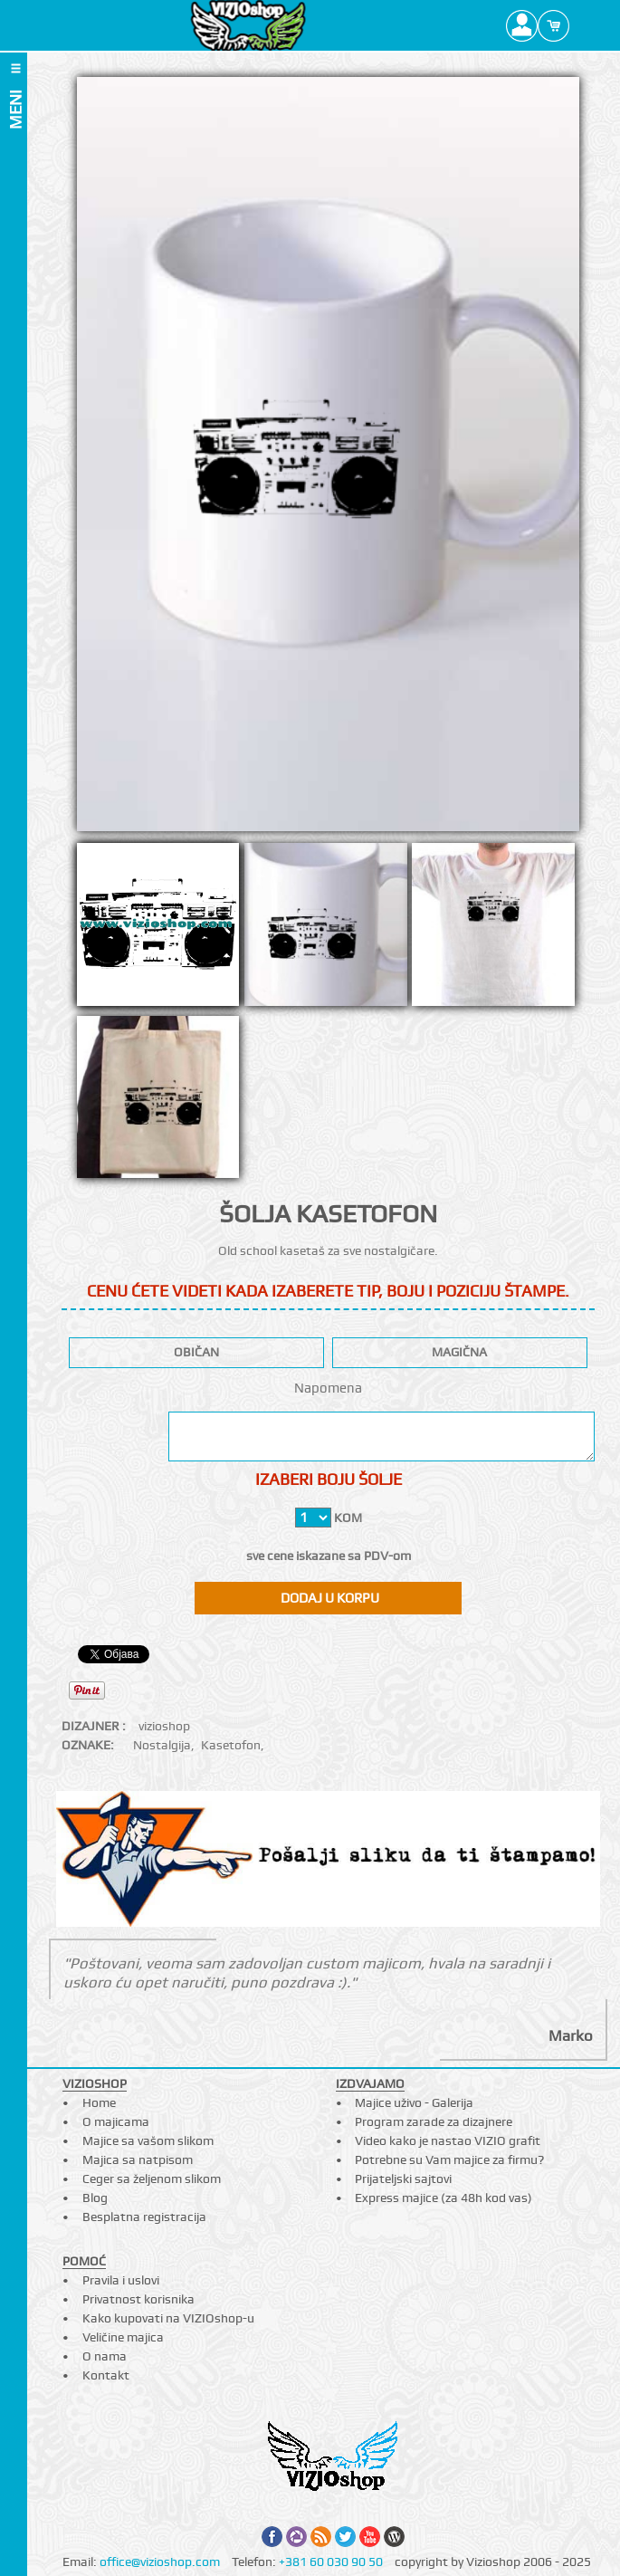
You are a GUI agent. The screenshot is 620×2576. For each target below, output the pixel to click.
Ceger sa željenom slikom (151, 2178)
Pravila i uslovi (120, 2280)
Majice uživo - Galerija (414, 2102)
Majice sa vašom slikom (148, 2140)
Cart (553, 25)
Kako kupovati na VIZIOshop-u (168, 2318)
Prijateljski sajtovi (403, 2178)
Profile (522, 25)
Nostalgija (162, 1745)
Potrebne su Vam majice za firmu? (449, 2159)
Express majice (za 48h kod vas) (443, 2197)
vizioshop (164, 1726)
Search (585, 25)
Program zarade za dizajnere (433, 2121)
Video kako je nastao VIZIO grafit (447, 2140)
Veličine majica (123, 2337)
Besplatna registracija (144, 2216)
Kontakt (105, 2375)
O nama (104, 2356)
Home (99, 2102)
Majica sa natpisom (137, 2159)
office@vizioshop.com (160, 2561)
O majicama (115, 2121)
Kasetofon (231, 1745)
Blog (95, 2197)
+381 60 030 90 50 (331, 2561)
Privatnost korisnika (138, 2299)
